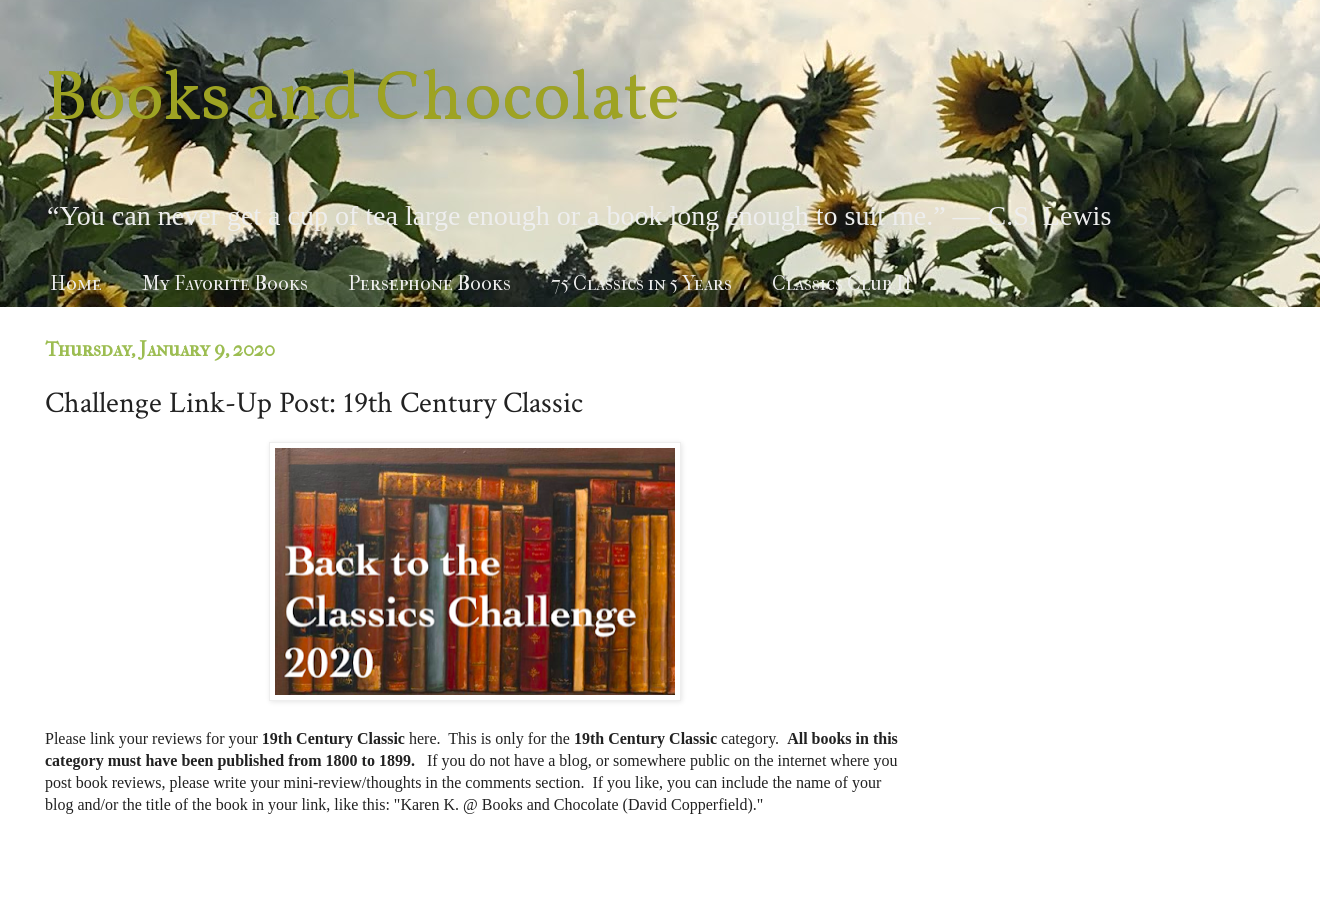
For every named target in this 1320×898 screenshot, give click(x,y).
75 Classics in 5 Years (641, 283)
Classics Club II (842, 283)
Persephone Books (429, 283)
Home (76, 283)
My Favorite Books (225, 283)
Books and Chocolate (362, 101)
